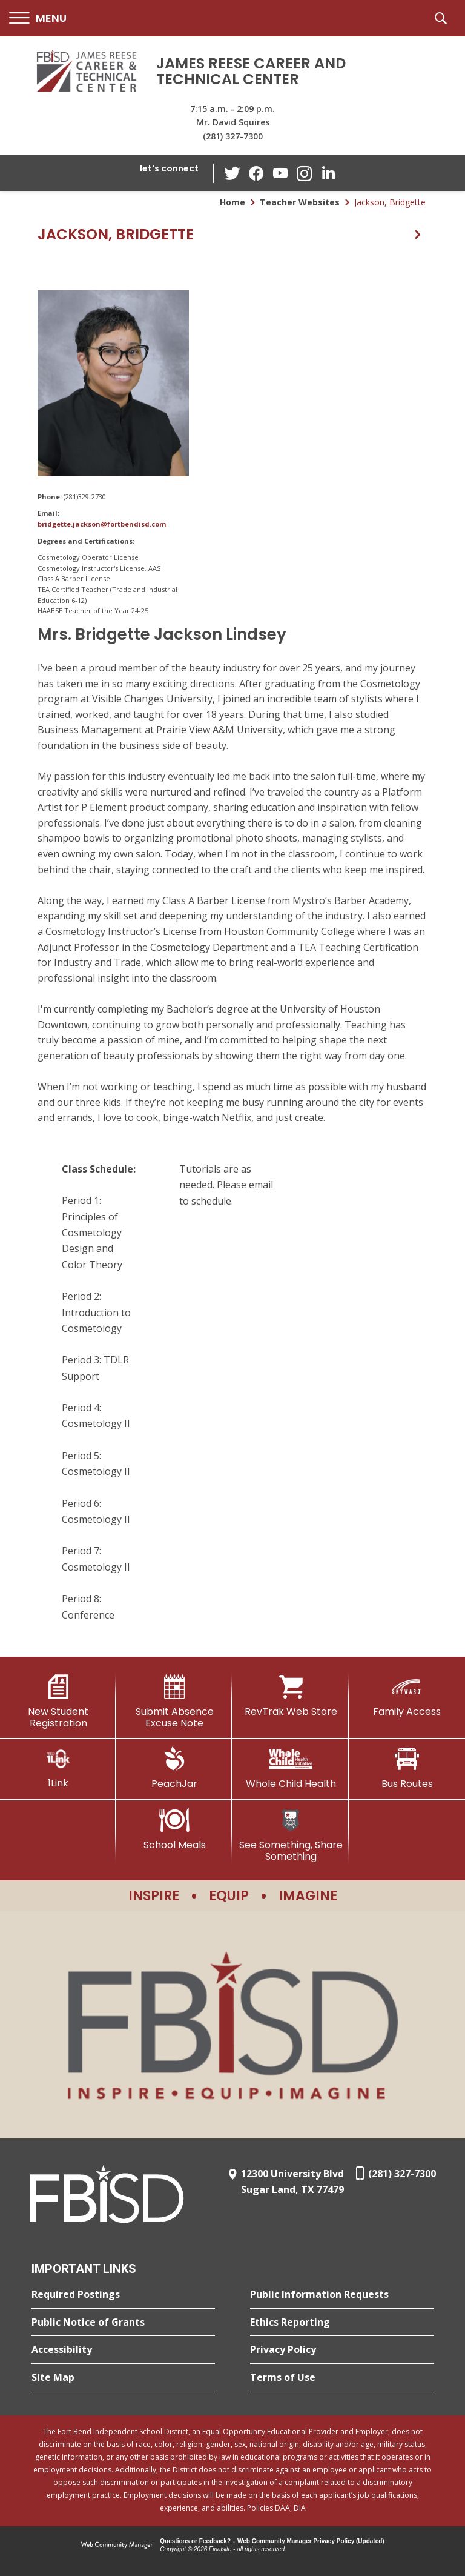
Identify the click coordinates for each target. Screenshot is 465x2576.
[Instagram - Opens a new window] (304, 173)
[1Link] (58, 1768)
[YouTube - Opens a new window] (280, 173)
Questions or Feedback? (195, 2541)
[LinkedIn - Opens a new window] (329, 172)
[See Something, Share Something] (291, 1835)
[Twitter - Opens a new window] (232, 173)
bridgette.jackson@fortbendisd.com (102, 523)
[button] (38, 18)
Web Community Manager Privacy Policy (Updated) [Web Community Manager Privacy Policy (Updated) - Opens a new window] (310, 2541)
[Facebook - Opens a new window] (256, 173)
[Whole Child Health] (291, 1768)
